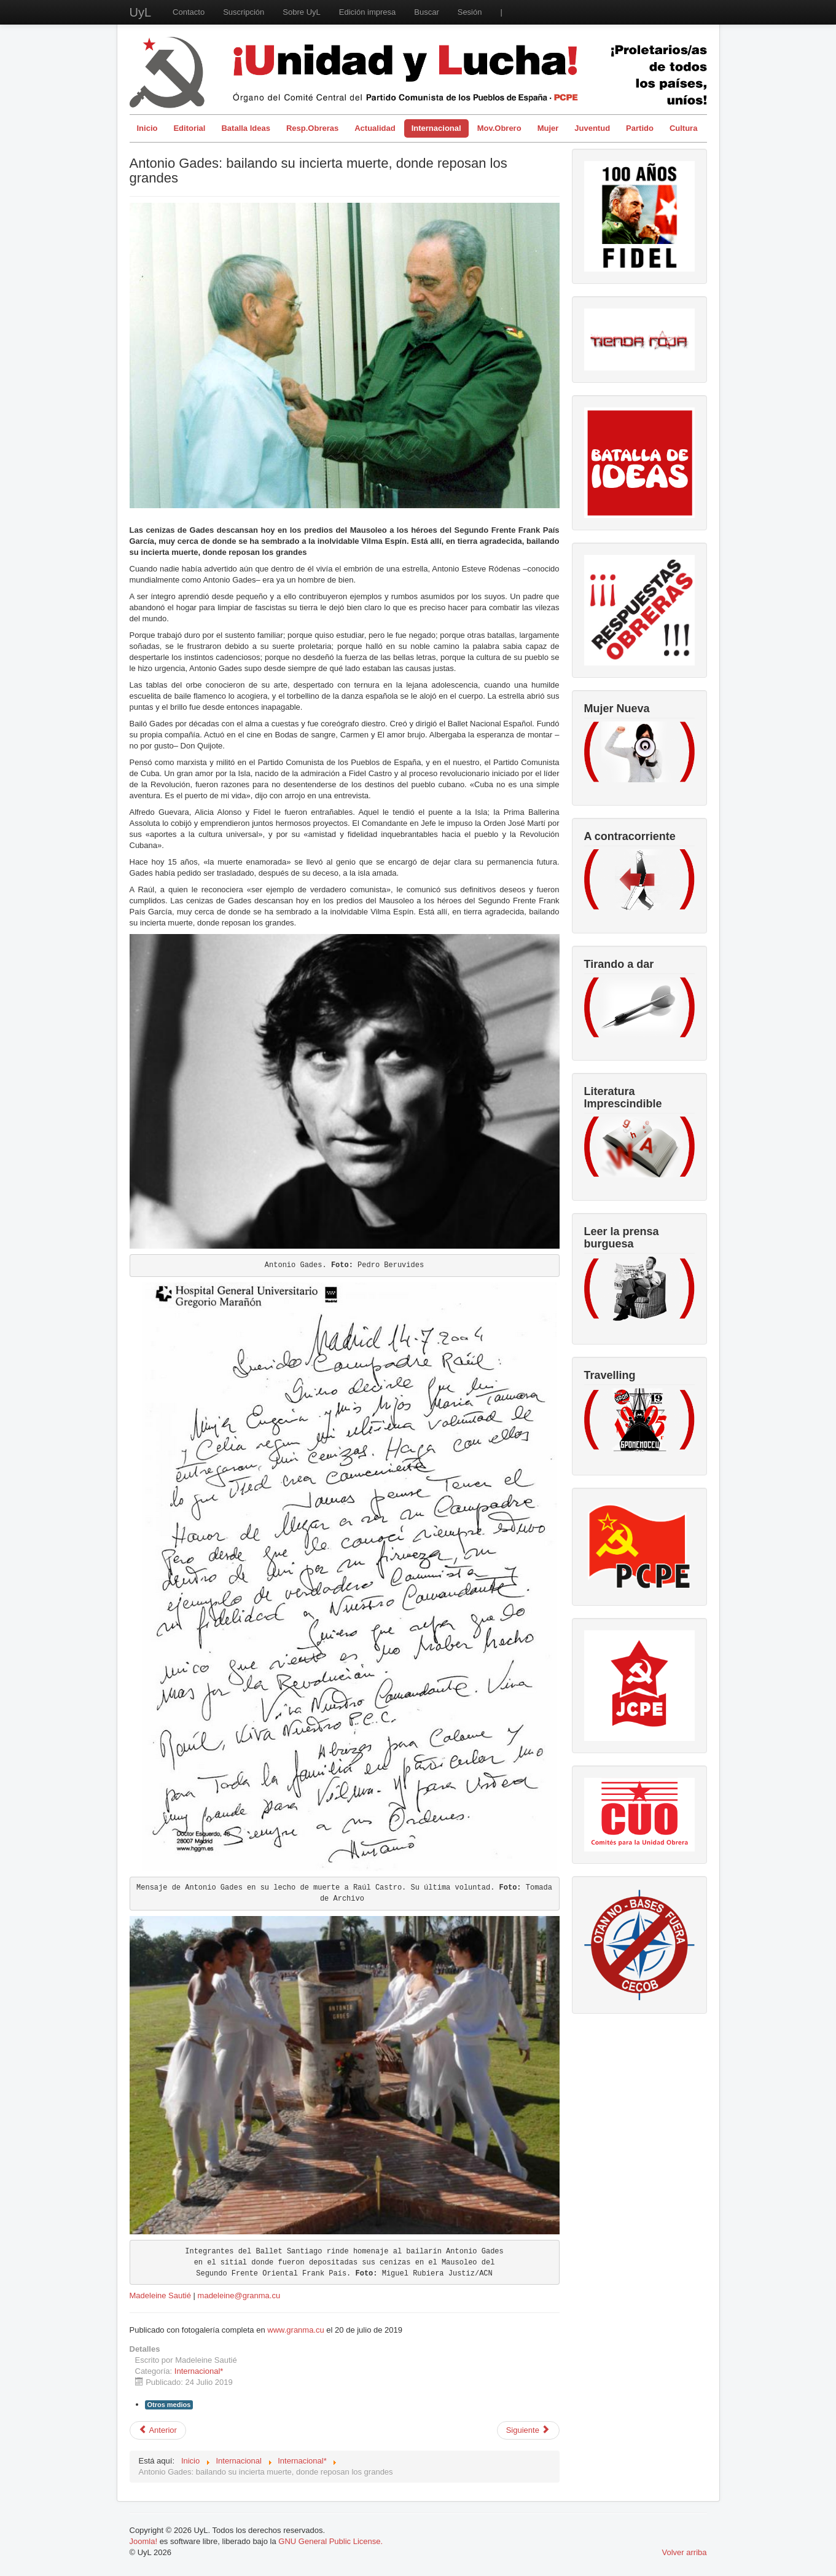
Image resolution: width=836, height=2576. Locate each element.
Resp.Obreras (312, 128)
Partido (640, 128)
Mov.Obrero (499, 128)
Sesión (470, 12)
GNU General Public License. (330, 2541)
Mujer (548, 128)
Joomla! (144, 2541)
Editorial (189, 128)
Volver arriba (684, 2552)
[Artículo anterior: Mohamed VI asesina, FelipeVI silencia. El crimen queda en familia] (158, 2430)
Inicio (147, 128)
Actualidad (374, 128)
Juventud (592, 128)
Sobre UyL (301, 12)
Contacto (189, 12)
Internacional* (199, 2371)
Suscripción (243, 12)
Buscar (426, 12)
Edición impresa (367, 12)
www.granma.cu (295, 2329)
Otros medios (169, 2404)
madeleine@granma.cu (239, 2295)
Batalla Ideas (245, 128)
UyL (141, 12)
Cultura (684, 128)
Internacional (436, 128)
